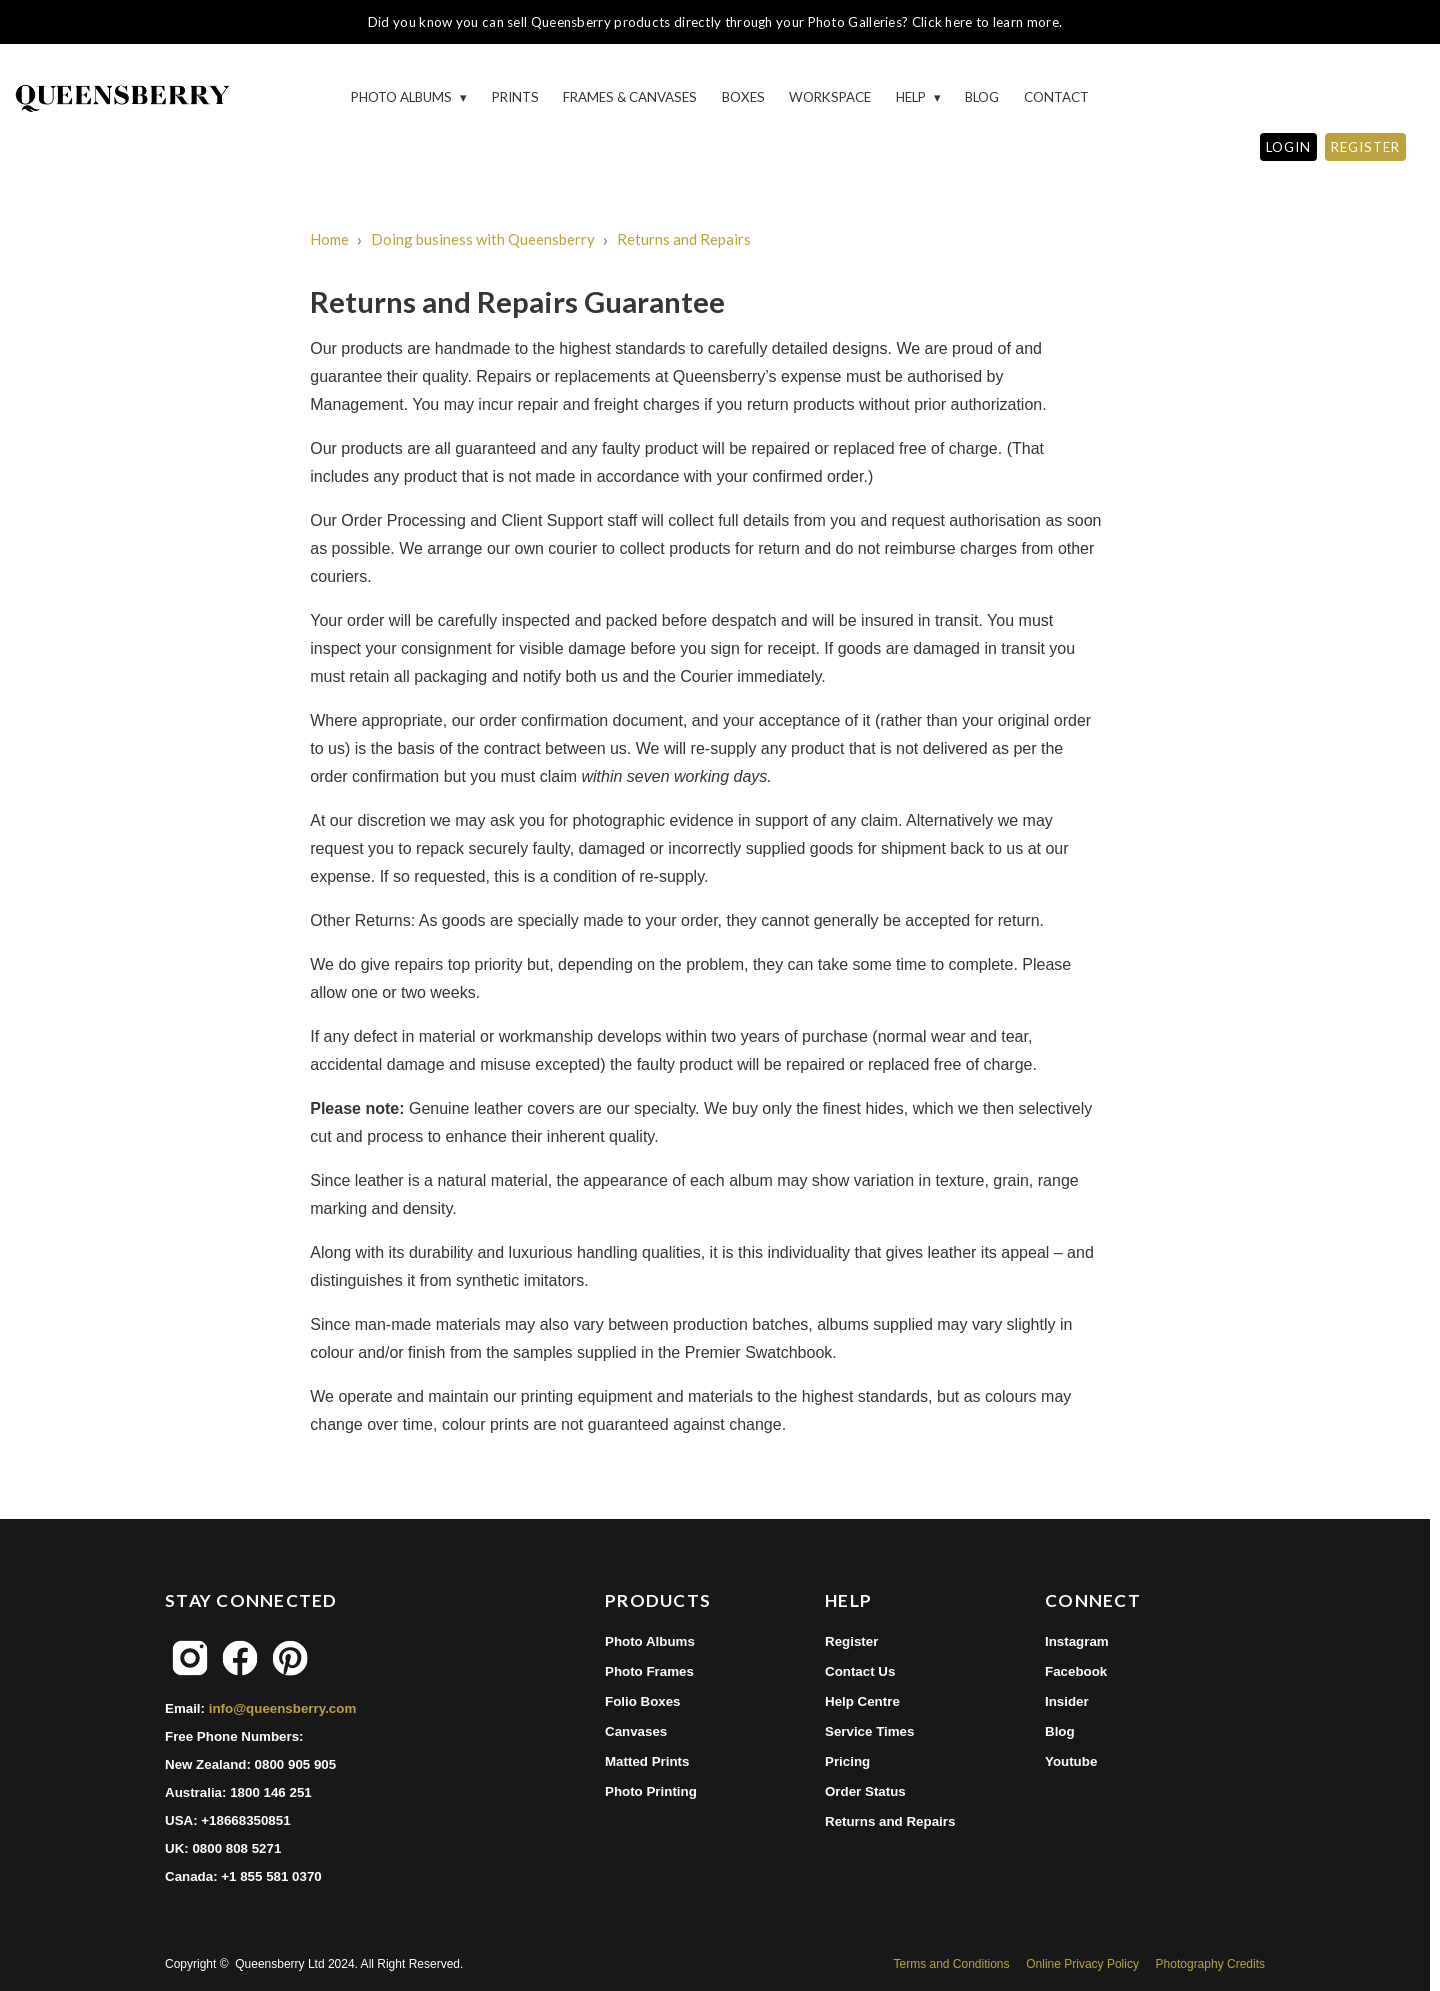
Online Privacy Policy (1082, 1964)
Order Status (865, 1791)
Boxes (743, 97)
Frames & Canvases (630, 97)
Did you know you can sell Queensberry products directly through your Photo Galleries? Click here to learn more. (715, 22)
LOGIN (1288, 147)
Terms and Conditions (951, 1964)
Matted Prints (647, 1761)
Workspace (830, 97)
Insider (1067, 1701)
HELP (912, 97)
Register (851, 1641)
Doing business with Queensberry (483, 239)
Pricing (847, 1761)
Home (329, 239)
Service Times (869, 1731)
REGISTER (1365, 147)
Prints (515, 97)
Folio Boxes (643, 1701)
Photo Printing (651, 1791)
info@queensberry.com (283, 1708)
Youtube (1071, 1761)
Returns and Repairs (684, 239)
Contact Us (860, 1671)
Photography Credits (1210, 1964)
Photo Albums (403, 97)
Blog (982, 97)
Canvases (636, 1731)
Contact (1056, 97)
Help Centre (862, 1701)
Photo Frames (649, 1671)
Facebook (1076, 1671)
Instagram (1077, 1641)
